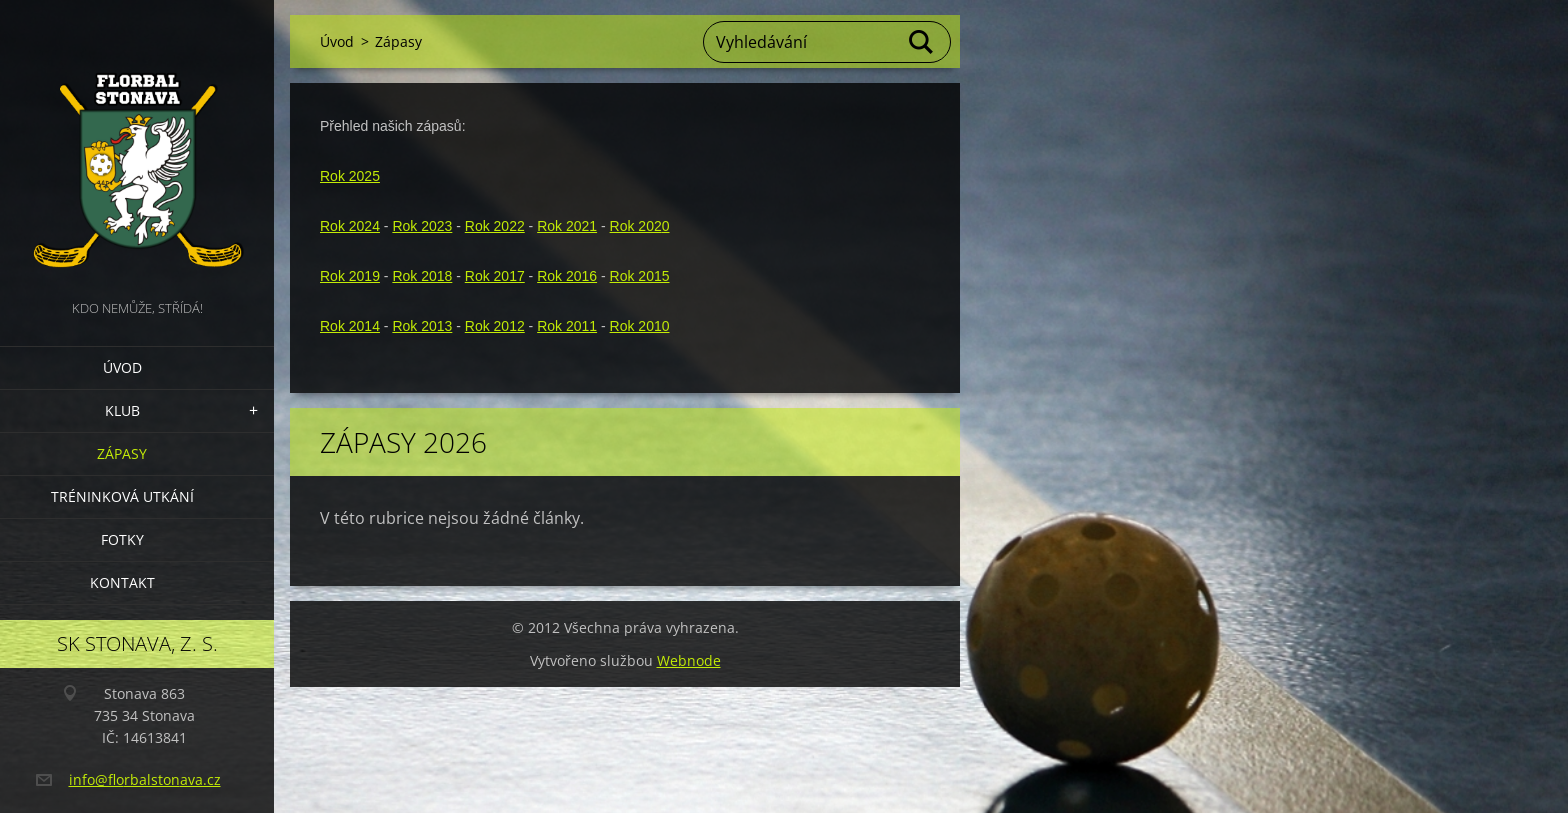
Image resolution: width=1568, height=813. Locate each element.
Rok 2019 (350, 276)
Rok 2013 (422, 326)
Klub (122, 410)
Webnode (689, 660)
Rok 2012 (495, 326)
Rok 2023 (422, 226)
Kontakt (122, 582)
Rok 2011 (567, 326)
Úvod (122, 367)
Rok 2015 (640, 276)
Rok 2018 (422, 276)
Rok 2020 (640, 226)
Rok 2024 (350, 226)
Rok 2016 (567, 276)
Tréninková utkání (122, 496)
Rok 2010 (640, 326)
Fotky (122, 539)
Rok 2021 (567, 226)
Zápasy (122, 453)
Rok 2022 (495, 226)
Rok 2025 (350, 176)
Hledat (922, 42)
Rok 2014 (350, 326)
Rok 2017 (495, 276)
